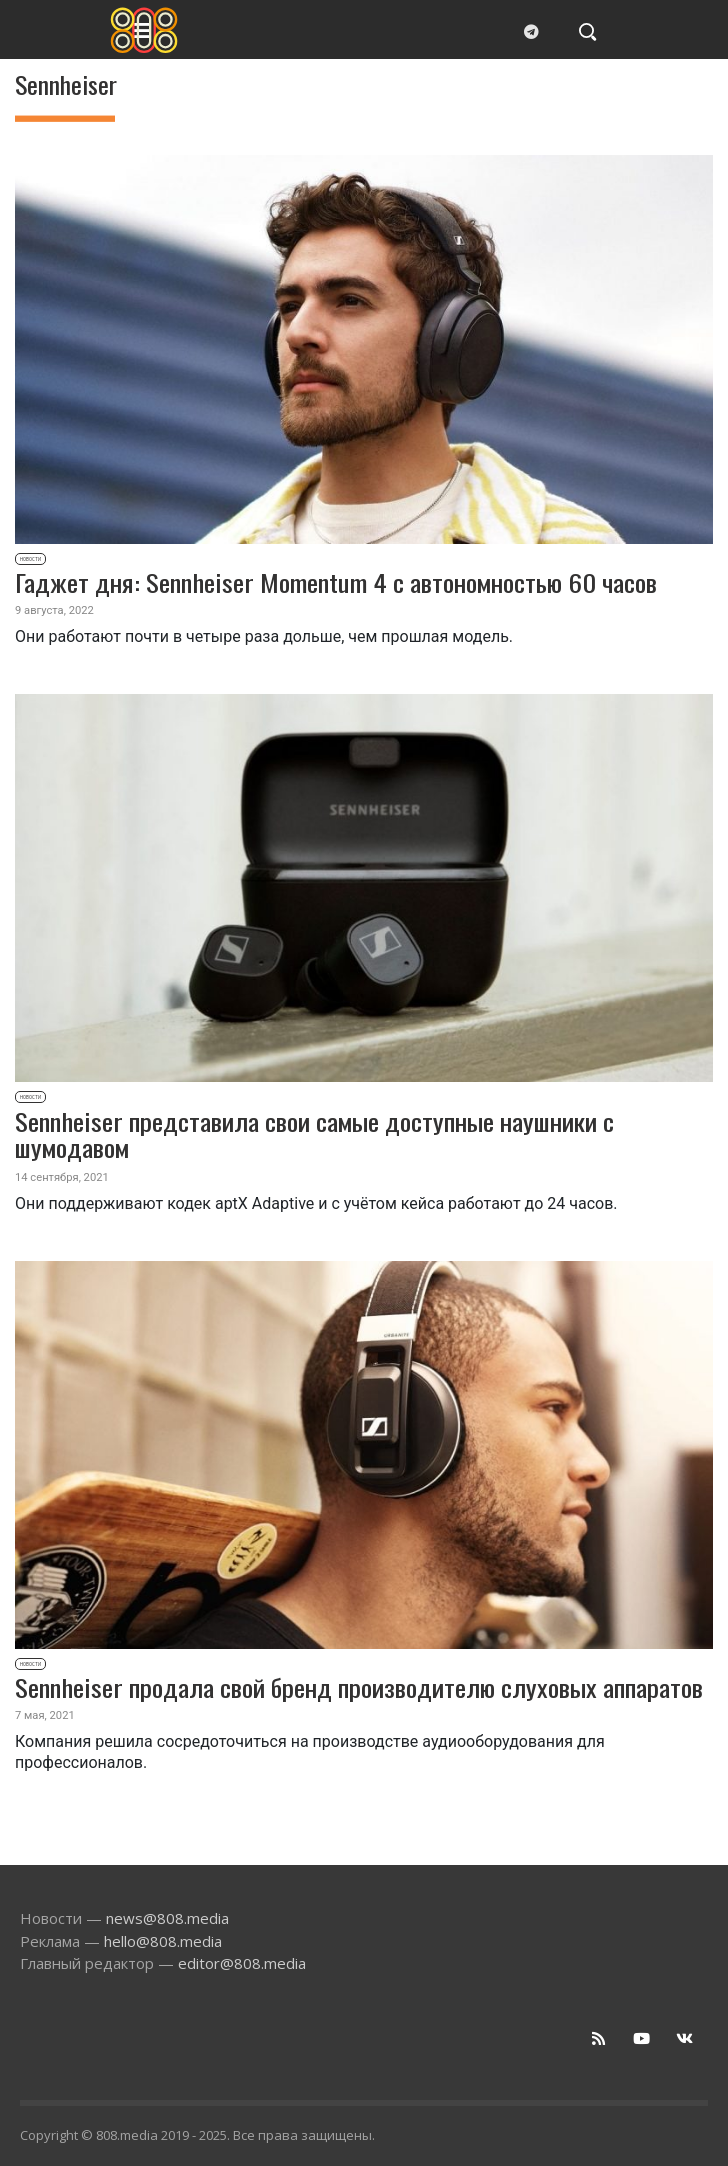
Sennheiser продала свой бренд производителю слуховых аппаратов (359, 1687)
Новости (30, 559)
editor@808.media (242, 1963)
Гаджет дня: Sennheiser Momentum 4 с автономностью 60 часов (336, 582)
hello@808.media (163, 1941)
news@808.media (167, 1918)
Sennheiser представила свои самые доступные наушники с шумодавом (314, 1134)
